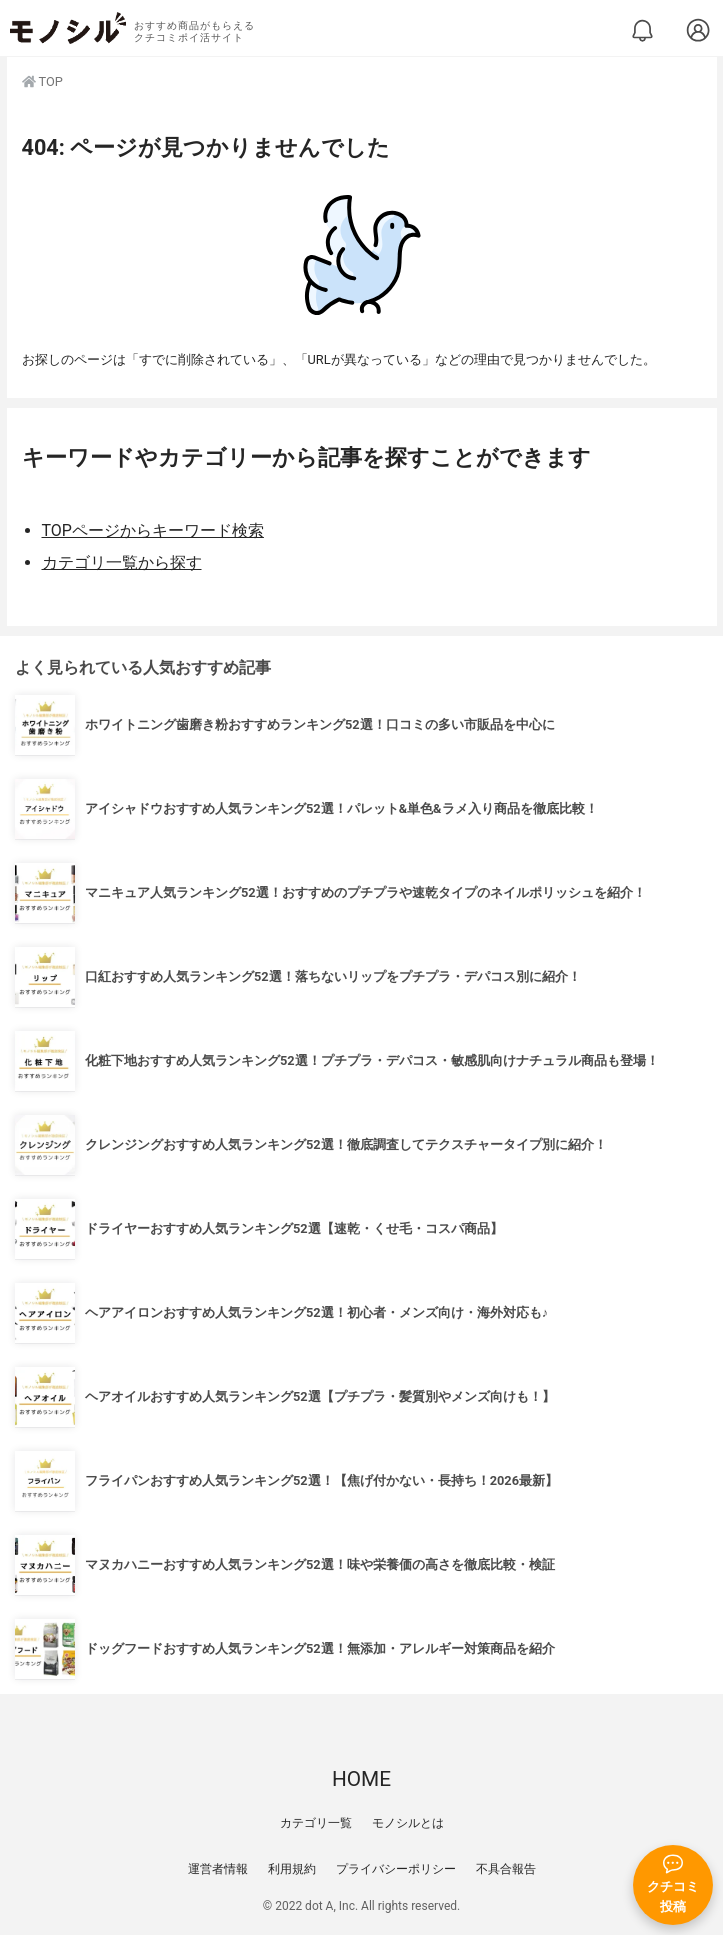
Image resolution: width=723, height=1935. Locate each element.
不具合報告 (506, 1869)
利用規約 (292, 1869)
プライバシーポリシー (396, 1869)
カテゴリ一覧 (316, 1823)
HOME (361, 1779)
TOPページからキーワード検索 (153, 530)
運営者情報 (218, 1869)
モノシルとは (408, 1823)
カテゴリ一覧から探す (122, 562)
